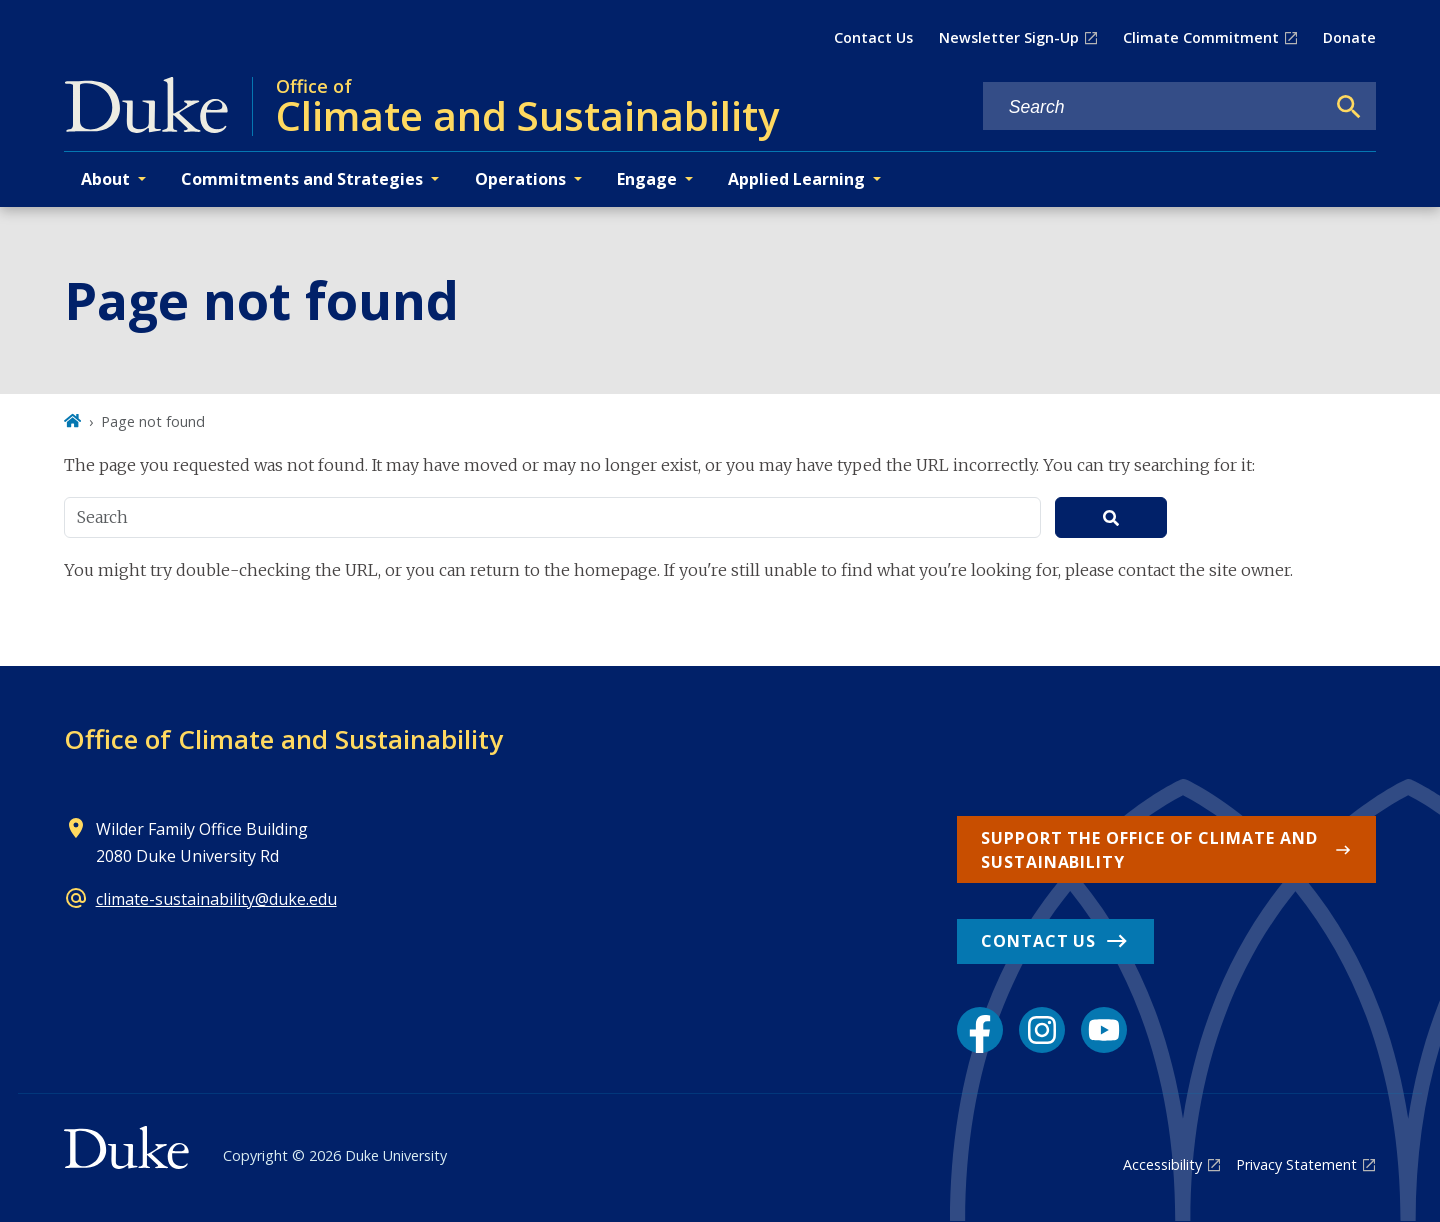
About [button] (105, 179)
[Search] (1349, 107)
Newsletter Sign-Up (1009, 37)
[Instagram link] (1042, 1030)
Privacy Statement (1296, 1164)
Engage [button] (647, 179)
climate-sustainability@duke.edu (216, 899)
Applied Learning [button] (796, 179)
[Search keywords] (1154, 107)
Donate (1349, 37)
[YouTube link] (1104, 1030)
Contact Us (873, 37)
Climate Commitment (1201, 37)
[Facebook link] (980, 1030)
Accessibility (1162, 1164)
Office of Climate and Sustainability (283, 739)
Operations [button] (520, 179)
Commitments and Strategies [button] (302, 179)
